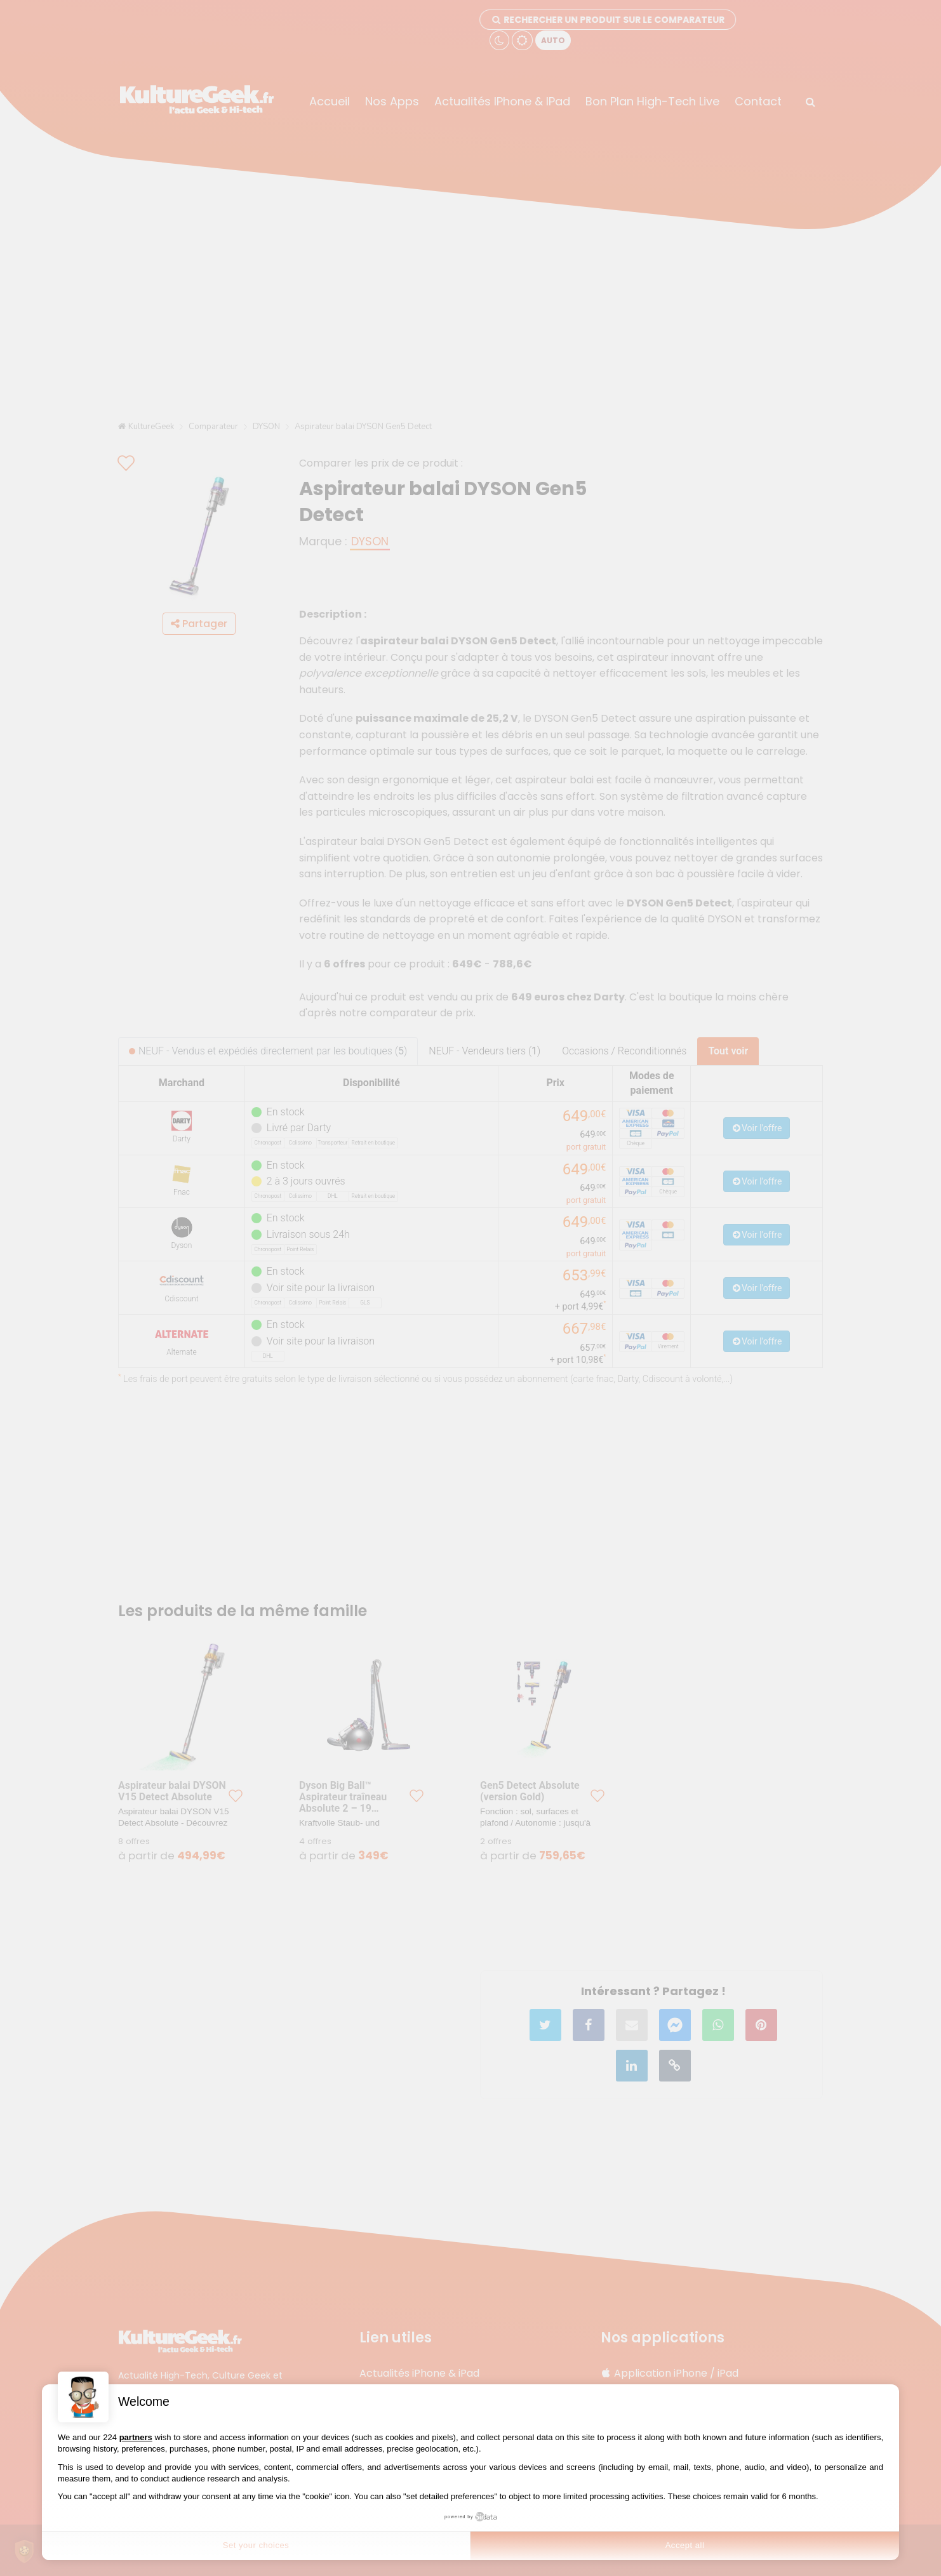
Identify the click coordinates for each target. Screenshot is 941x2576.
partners (135, 2437)
